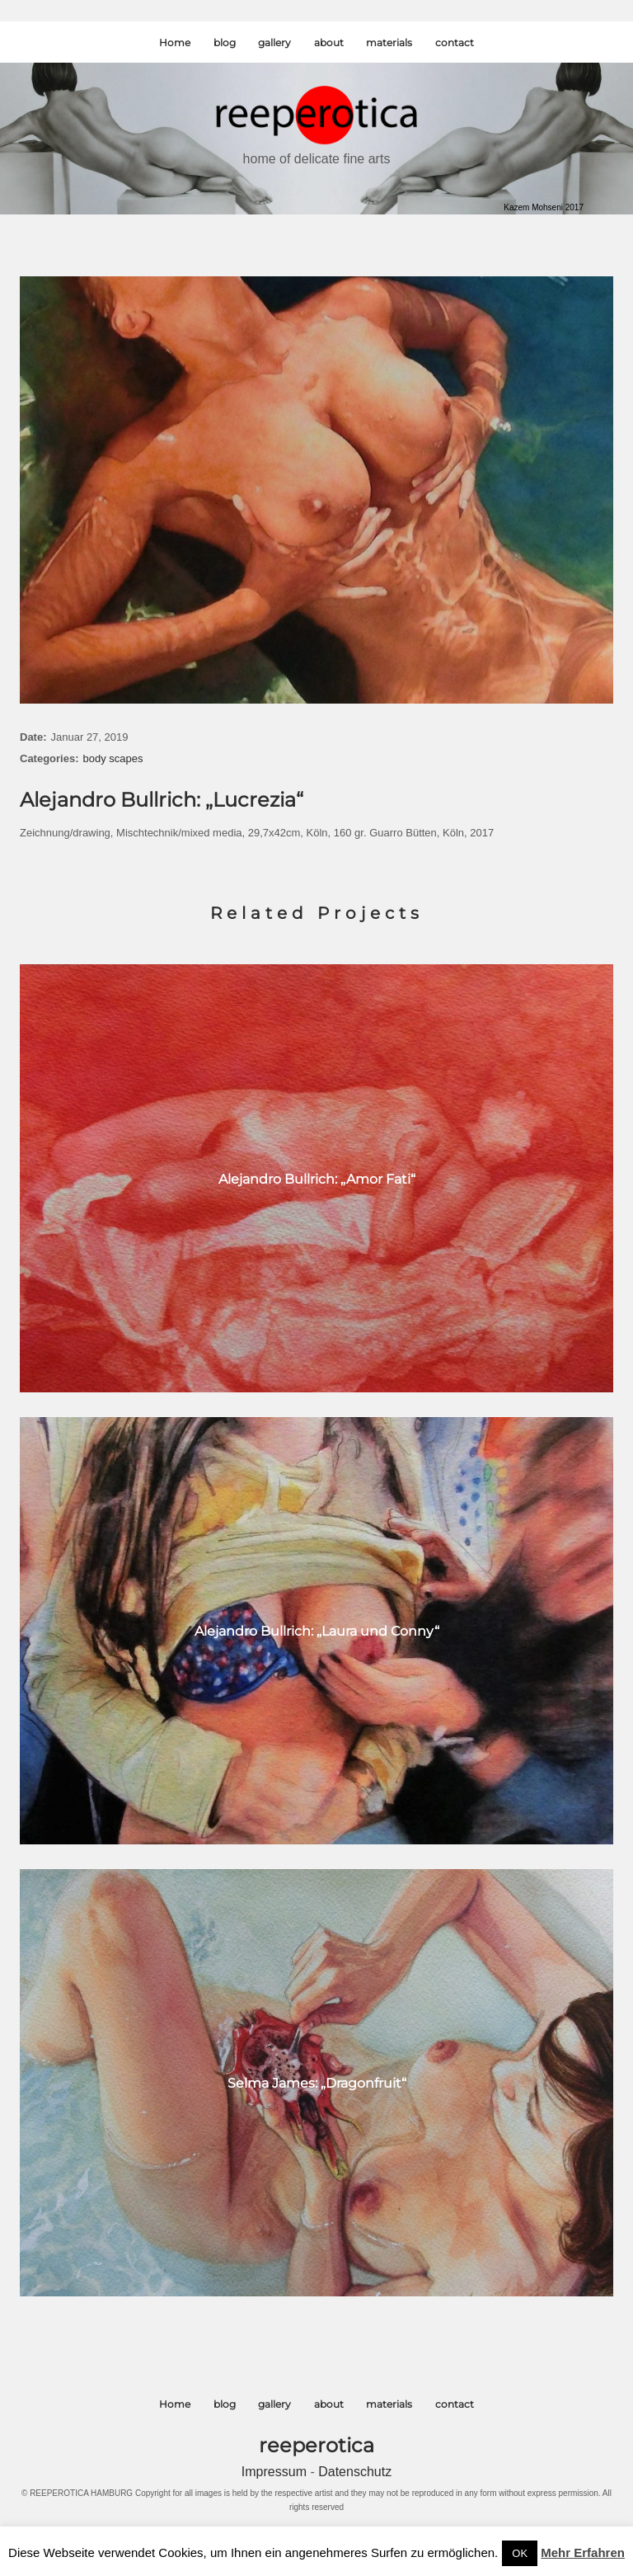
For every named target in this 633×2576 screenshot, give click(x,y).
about (329, 42)
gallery (274, 42)
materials (389, 42)
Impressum (276, 2472)
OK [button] (520, 2553)
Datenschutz (355, 2472)
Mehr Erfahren (583, 2552)
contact (454, 42)
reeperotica (316, 2445)
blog (224, 42)
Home (174, 42)
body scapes (113, 758)
